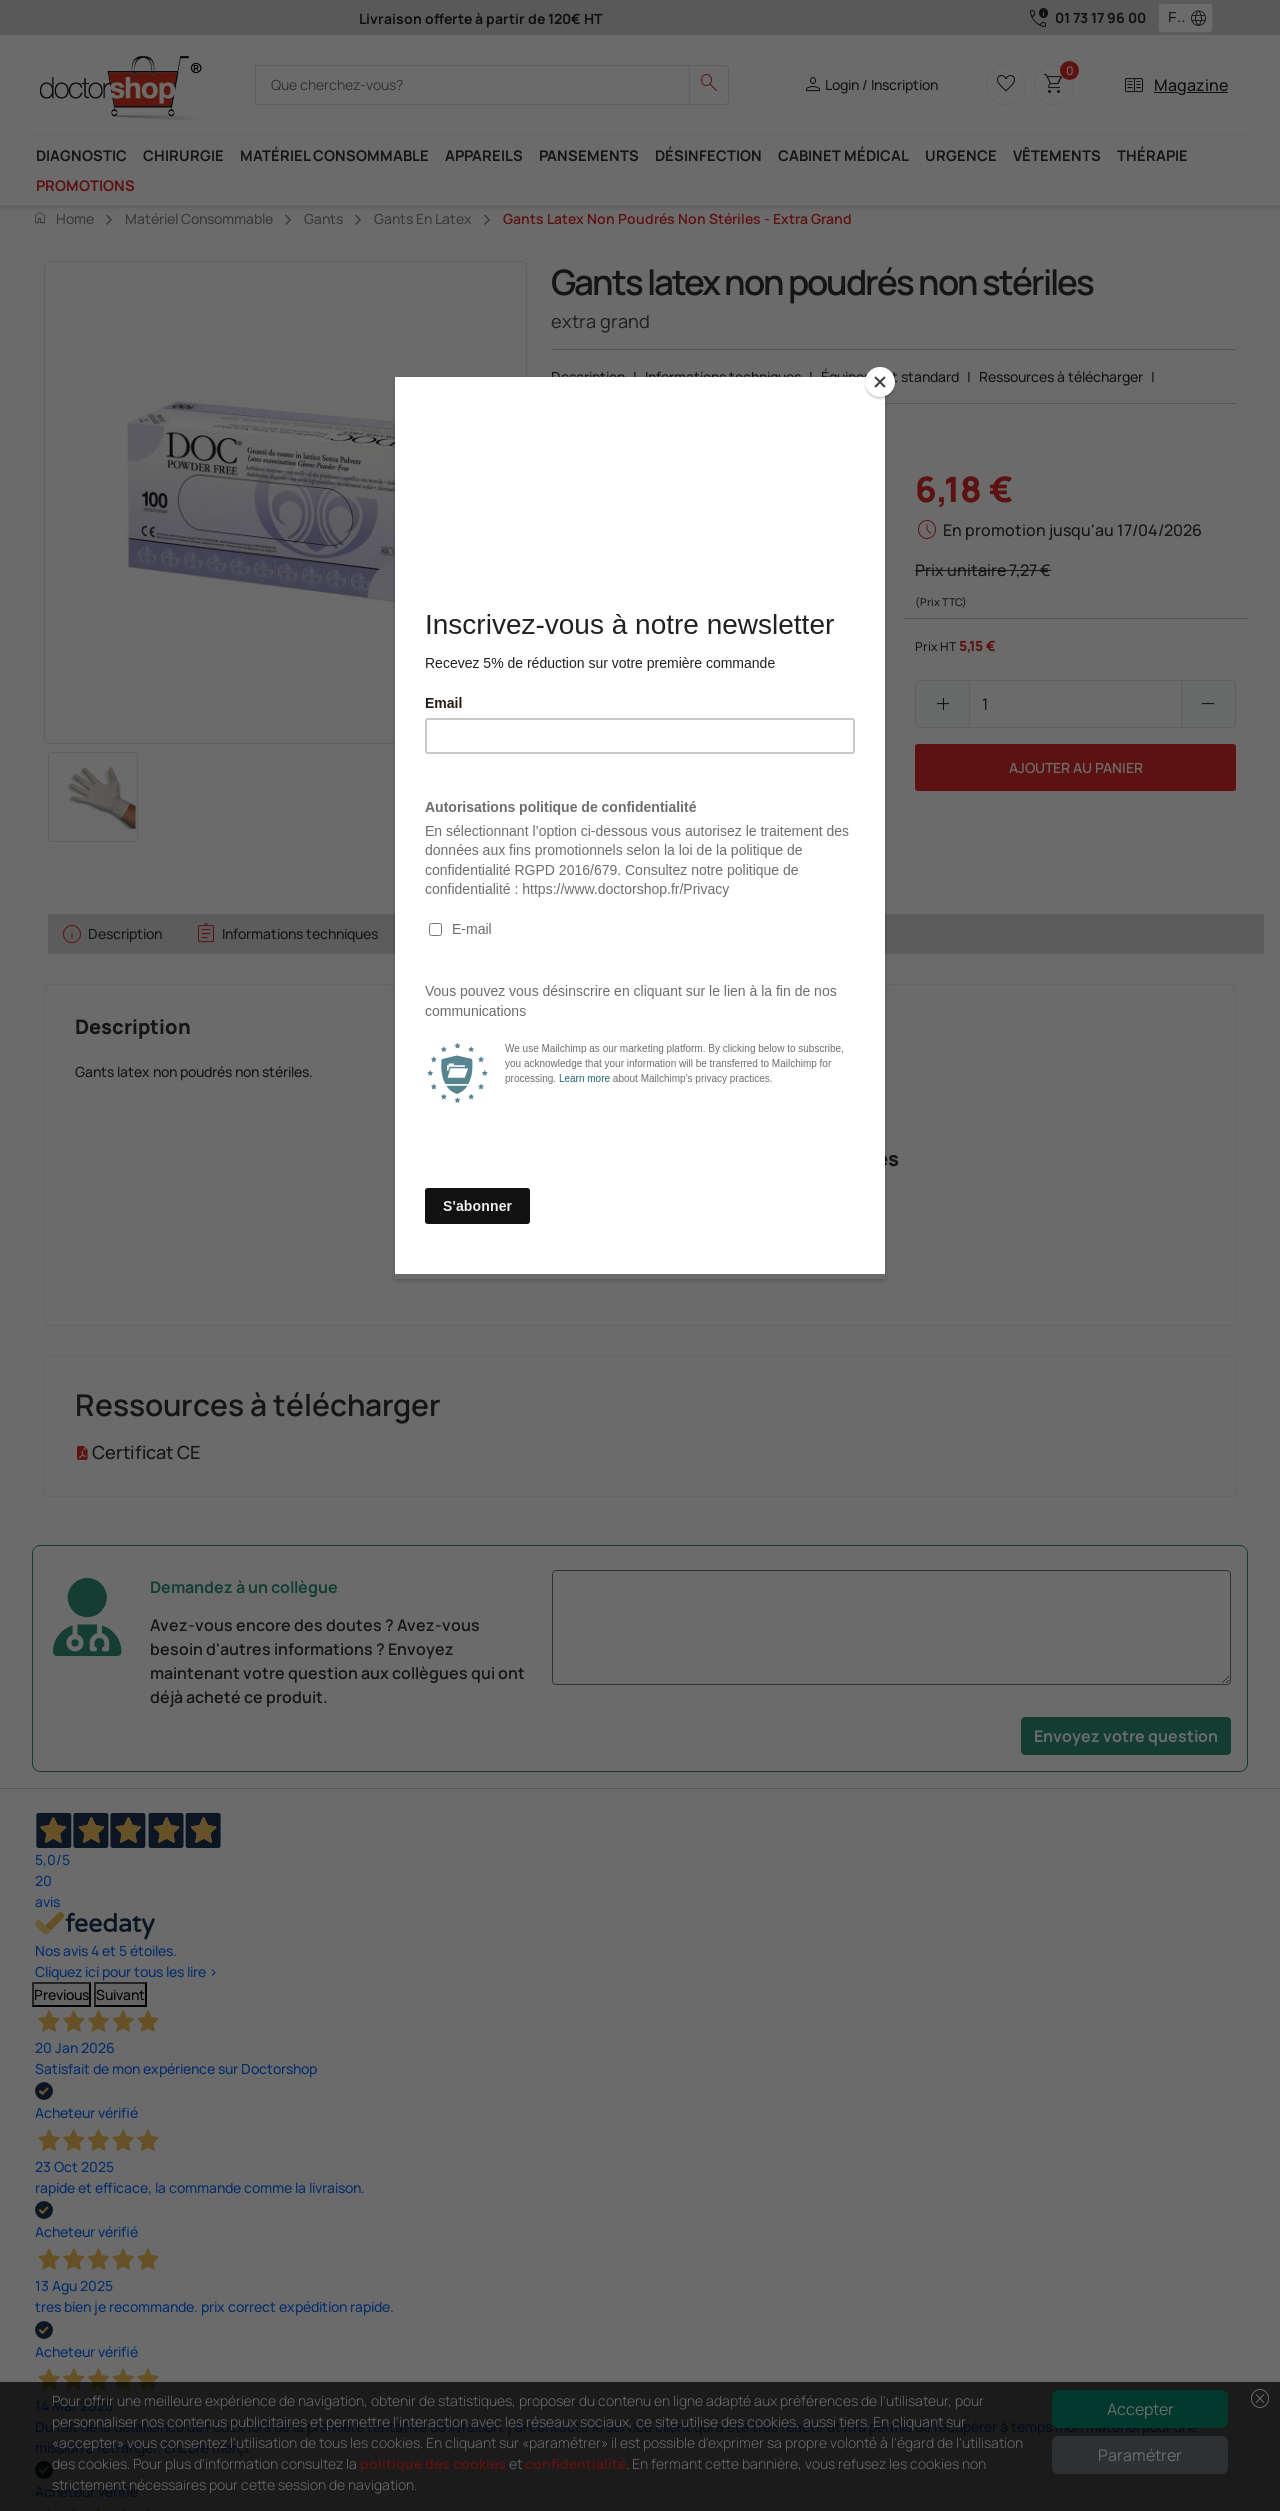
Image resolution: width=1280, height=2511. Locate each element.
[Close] (880, 382)
